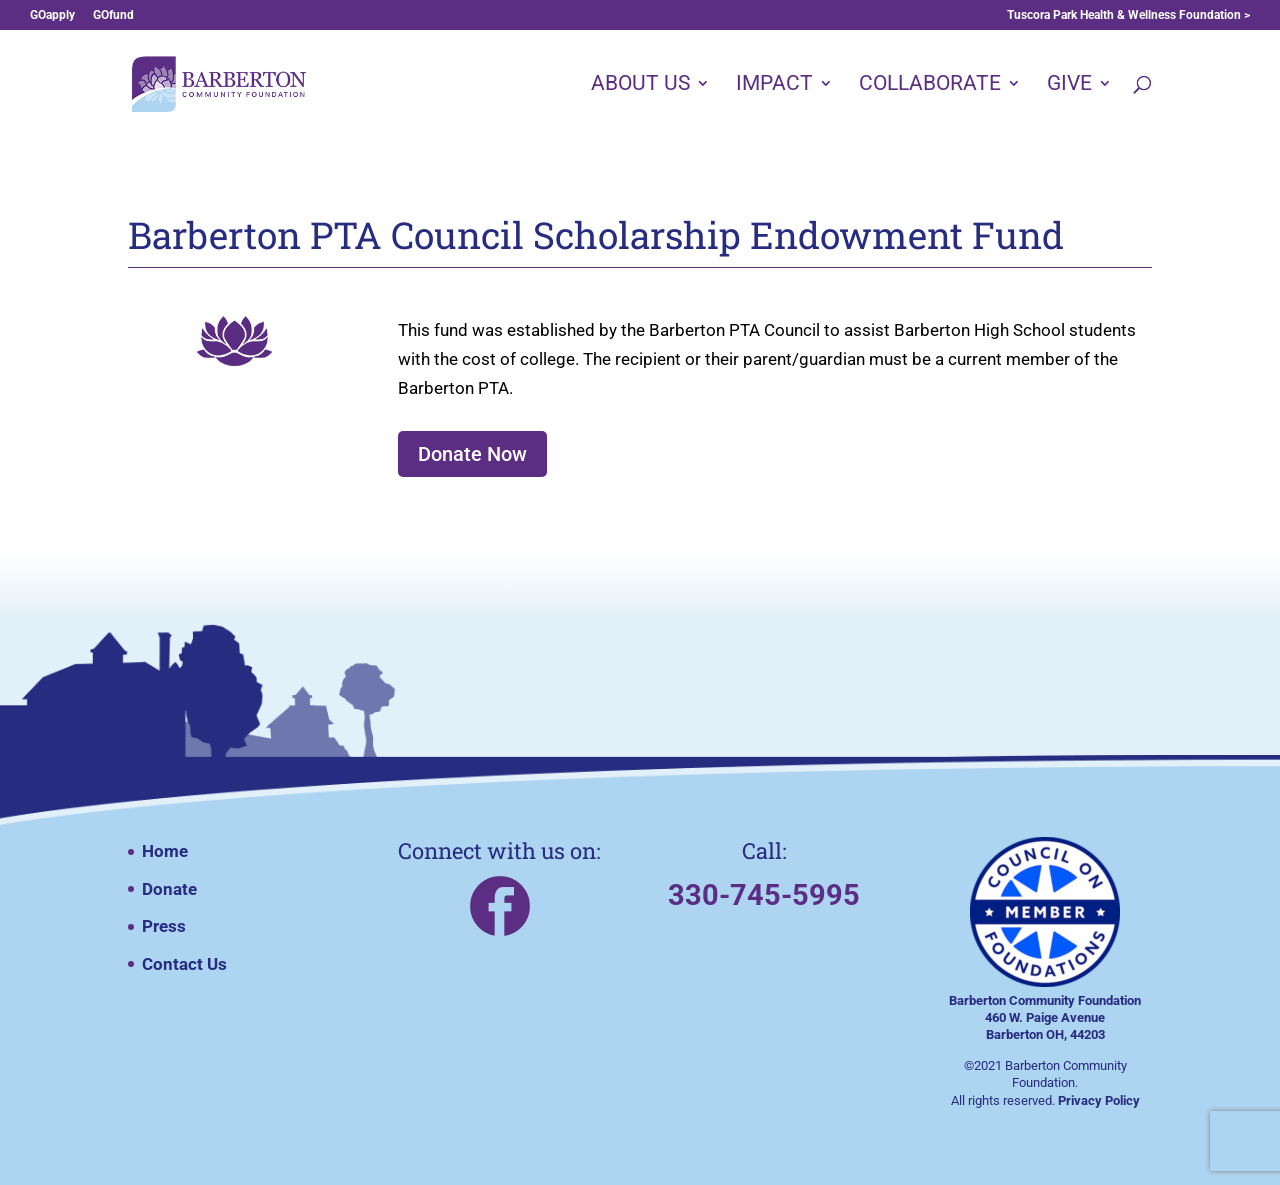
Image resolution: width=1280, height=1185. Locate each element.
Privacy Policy (1099, 1100)
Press (164, 926)
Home (165, 851)
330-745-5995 (764, 895)
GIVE (1069, 85)
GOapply (52, 15)
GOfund (113, 15)
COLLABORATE (930, 85)
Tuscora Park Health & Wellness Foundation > (1128, 15)
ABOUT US (640, 85)
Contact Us (184, 964)
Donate (169, 889)
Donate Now (472, 454)
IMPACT (774, 85)
